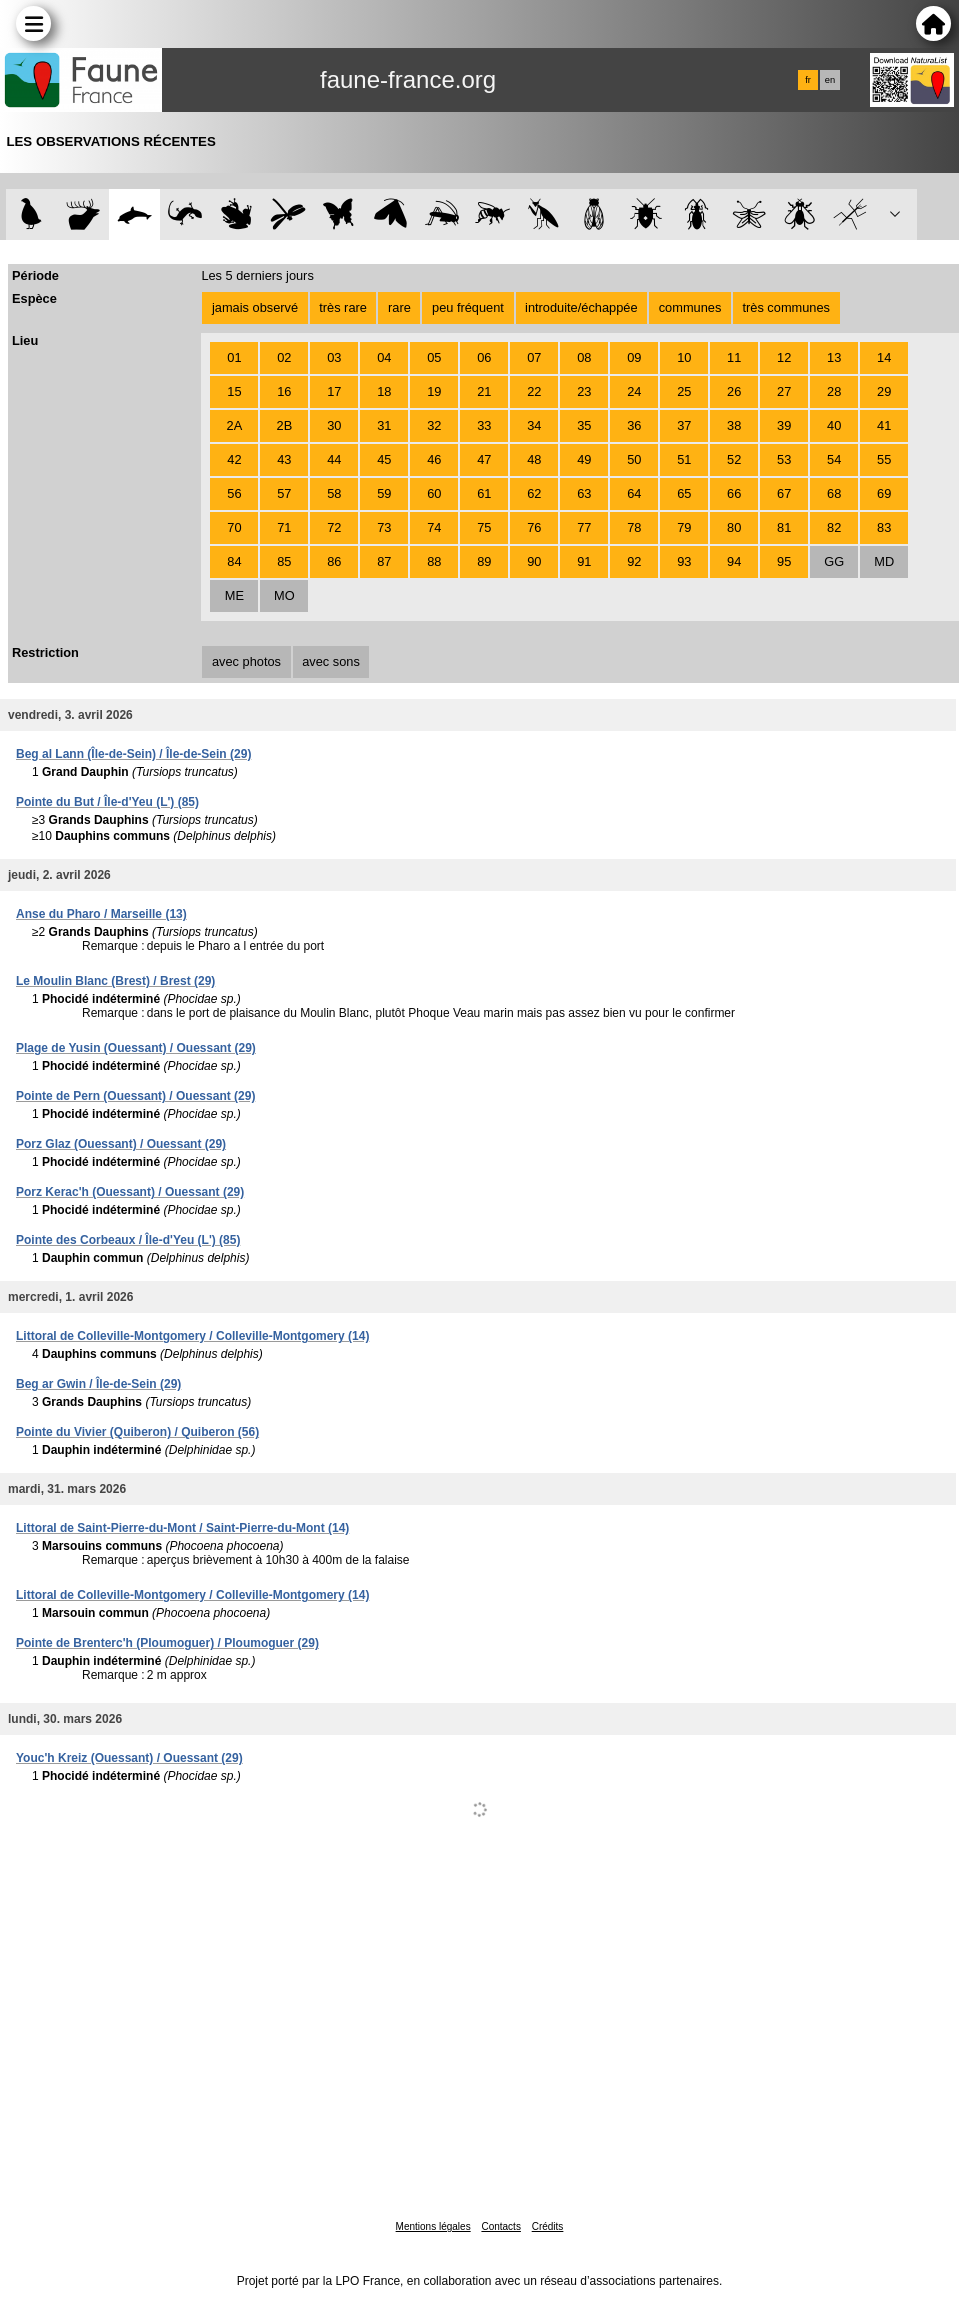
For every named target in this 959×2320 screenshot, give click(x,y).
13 (834, 357)
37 (684, 425)
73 (384, 527)
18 (384, 391)
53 (784, 459)
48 (534, 459)
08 (584, 357)
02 (284, 357)
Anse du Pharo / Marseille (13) (101, 914)
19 (434, 391)
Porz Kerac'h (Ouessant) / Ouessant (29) (130, 1192)
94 (734, 561)
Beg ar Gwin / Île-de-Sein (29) (98, 1384)
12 (784, 357)
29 (884, 391)
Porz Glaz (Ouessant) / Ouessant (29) (121, 1144)
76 (534, 527)
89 (484, 561)
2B (285, 425)
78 (634, 527)
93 (684, 561)
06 (484, 357)
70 (234, 527)
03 (334, 357)
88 (434, 561)
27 (784, 391)
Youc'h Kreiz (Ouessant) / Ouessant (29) (129, 1758)
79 (684, 527)
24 (634, 391)
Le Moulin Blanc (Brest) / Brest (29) (115, 981)
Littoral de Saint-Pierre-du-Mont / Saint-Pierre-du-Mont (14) (182, 1528)
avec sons (331, 661)
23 (584, 391)
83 (884, 527)
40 (834, 425)
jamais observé (255, 307)
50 (634, 459)
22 (534, 391)
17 (334, 391)
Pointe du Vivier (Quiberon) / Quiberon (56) (137, 1432)
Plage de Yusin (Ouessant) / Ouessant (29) (136, 1048)
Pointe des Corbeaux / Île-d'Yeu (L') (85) (128, 1240)
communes (690, 307)
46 (434, 459)
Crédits (548, 2226)
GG (834, 561)
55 (884, 459)
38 (734, 425)
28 (834, 391)
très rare (343, 307)
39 (784, 425)
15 (234, 391)
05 (434, 357)
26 (734, 391)
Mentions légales (433, 2226)
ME (234, 595)
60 (434, 493)
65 (684, 493)
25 (684, 391)
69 (884, 493)
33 (484, 425)
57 (284, 493)
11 (734, 357)
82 (834, 527)
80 (734, 527)
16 (284, 391)
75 (484, 527)
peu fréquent (468, 307)
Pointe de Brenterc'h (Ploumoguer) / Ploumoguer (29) (167, 1643)
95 (784, 561)
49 (584, 459)
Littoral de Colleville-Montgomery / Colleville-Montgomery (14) (192, 1336)
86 (334, 561)
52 (734, 459)
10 (684, 357)
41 (884, 425)
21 (484, 391)
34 (534, 425)
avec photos (246, 661)
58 (334, 493)
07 (534, 357)
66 (734, 493)
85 (284, 561)
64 (634, 493)
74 (434, 527)
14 (884, 357)
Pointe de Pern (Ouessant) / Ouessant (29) (135, 1096)
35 (584, 425)
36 (634, 425)
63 (584, 493)
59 (384, 493)
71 (284, 527)
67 (784, 493)
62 (534, 493)
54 (834, 459)
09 (634, 357)
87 (384, 561)
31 (384, 425)
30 (334, 425)
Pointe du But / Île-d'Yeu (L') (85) (107, 802)
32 (434, 425)
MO (284, 595)
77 (584, 527)
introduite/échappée (581, 307)
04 (384, 357)
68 (834, 493)
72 (334, 527)
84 (234, 561)
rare (399, 307)
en (830, 80)
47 (484, 459)
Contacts (500, 2226)
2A (235, 425)
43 (284, 459)
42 (234, 459)
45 (384, 459)
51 (684, 459)
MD (884, 561)
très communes (785, 307)
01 (234, 357)
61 (484, 493)
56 (234, 493)
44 (334, 459)
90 (534, 561)
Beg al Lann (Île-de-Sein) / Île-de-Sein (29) (133, 754)
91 (584, 561)
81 (784, 527)
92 (634, 561)
